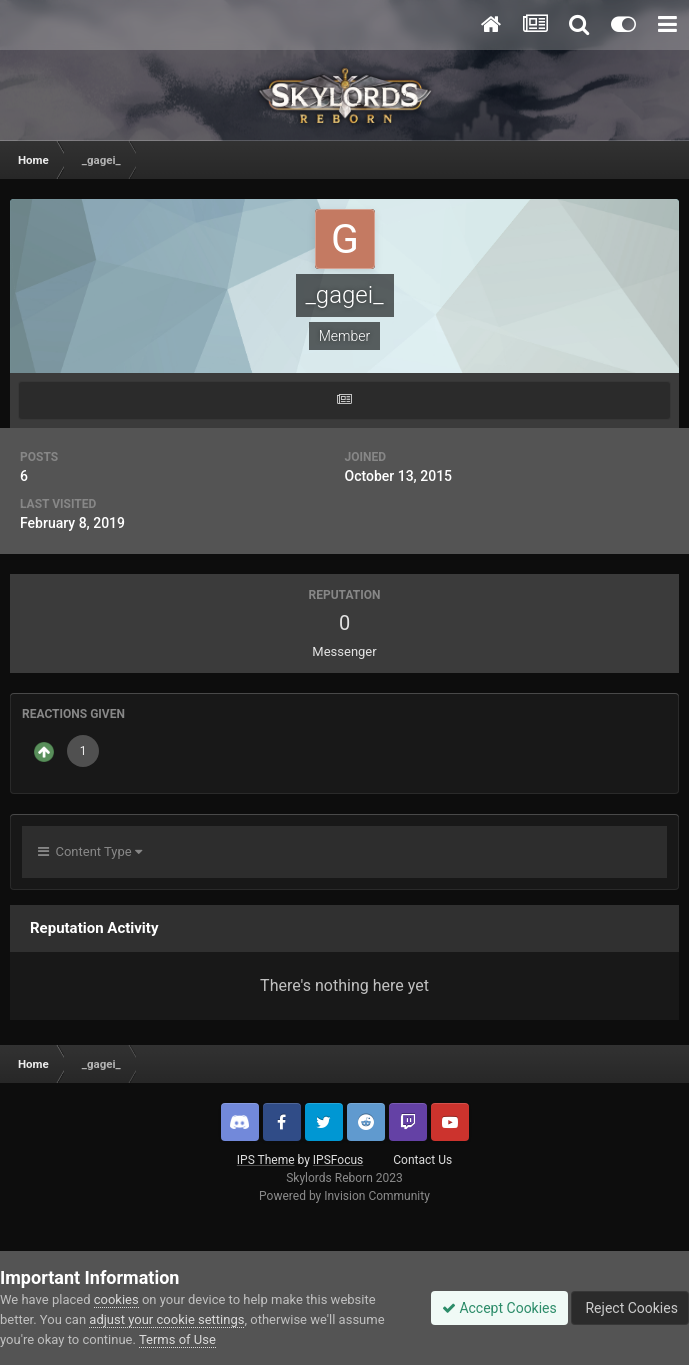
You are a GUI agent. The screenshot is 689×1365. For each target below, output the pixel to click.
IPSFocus (338, 1160)
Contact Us (422, 1160)
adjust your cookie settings (166, 1319)
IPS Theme (266, 1160)
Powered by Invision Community (344, 1196)
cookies (116, 1299)
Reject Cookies (630, 1308)
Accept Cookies (499, 1308)
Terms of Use (177, 1339)
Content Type (90, 851)
